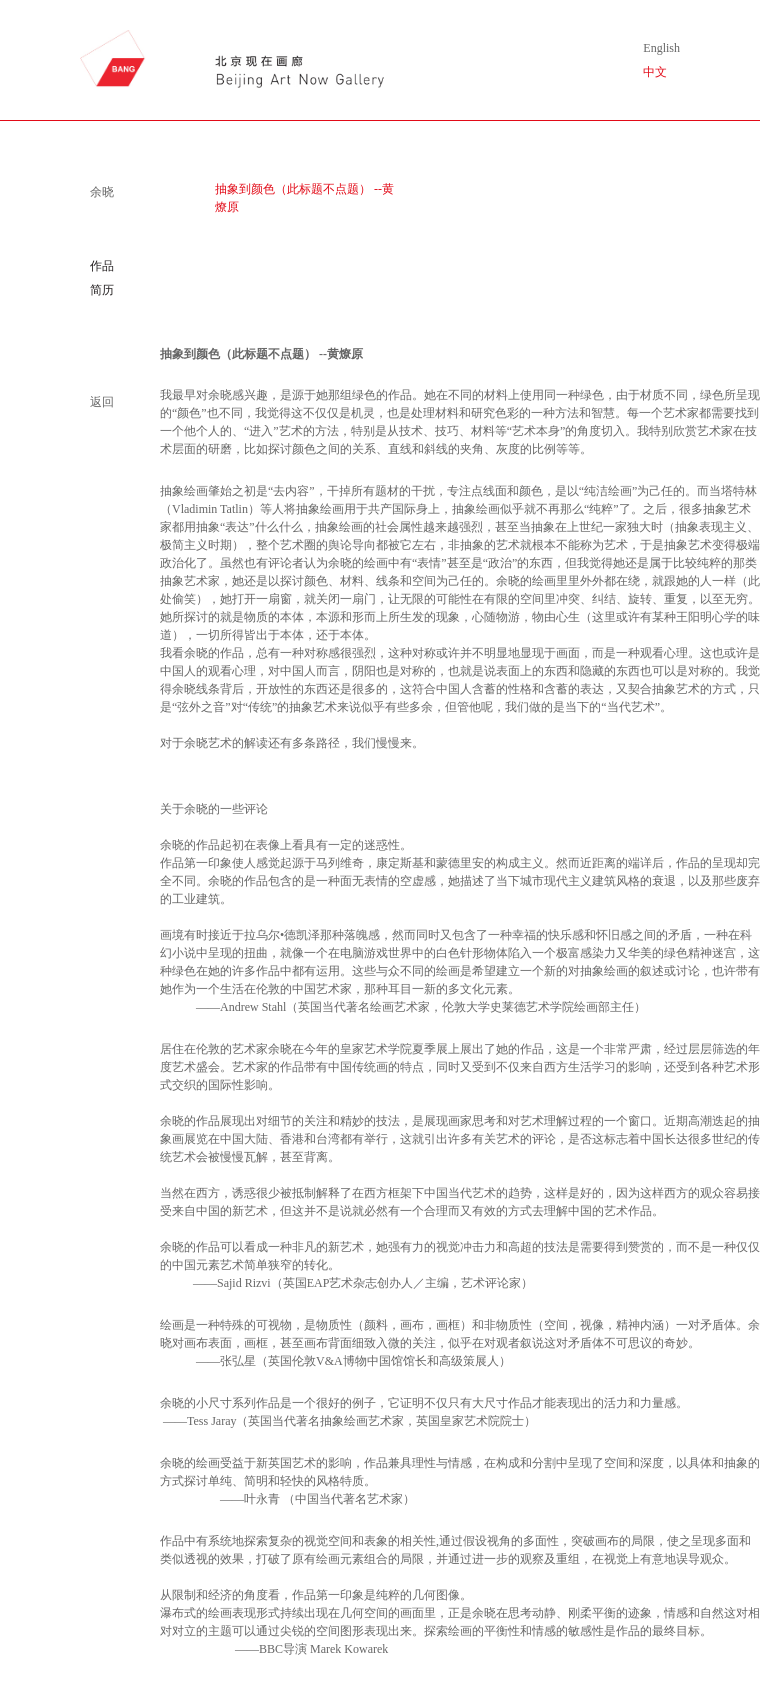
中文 (655, 72)
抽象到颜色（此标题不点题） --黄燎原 (304, 198)
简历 (102, 290)
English (661, 48)
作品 (102, 266)
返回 (102, 402)
